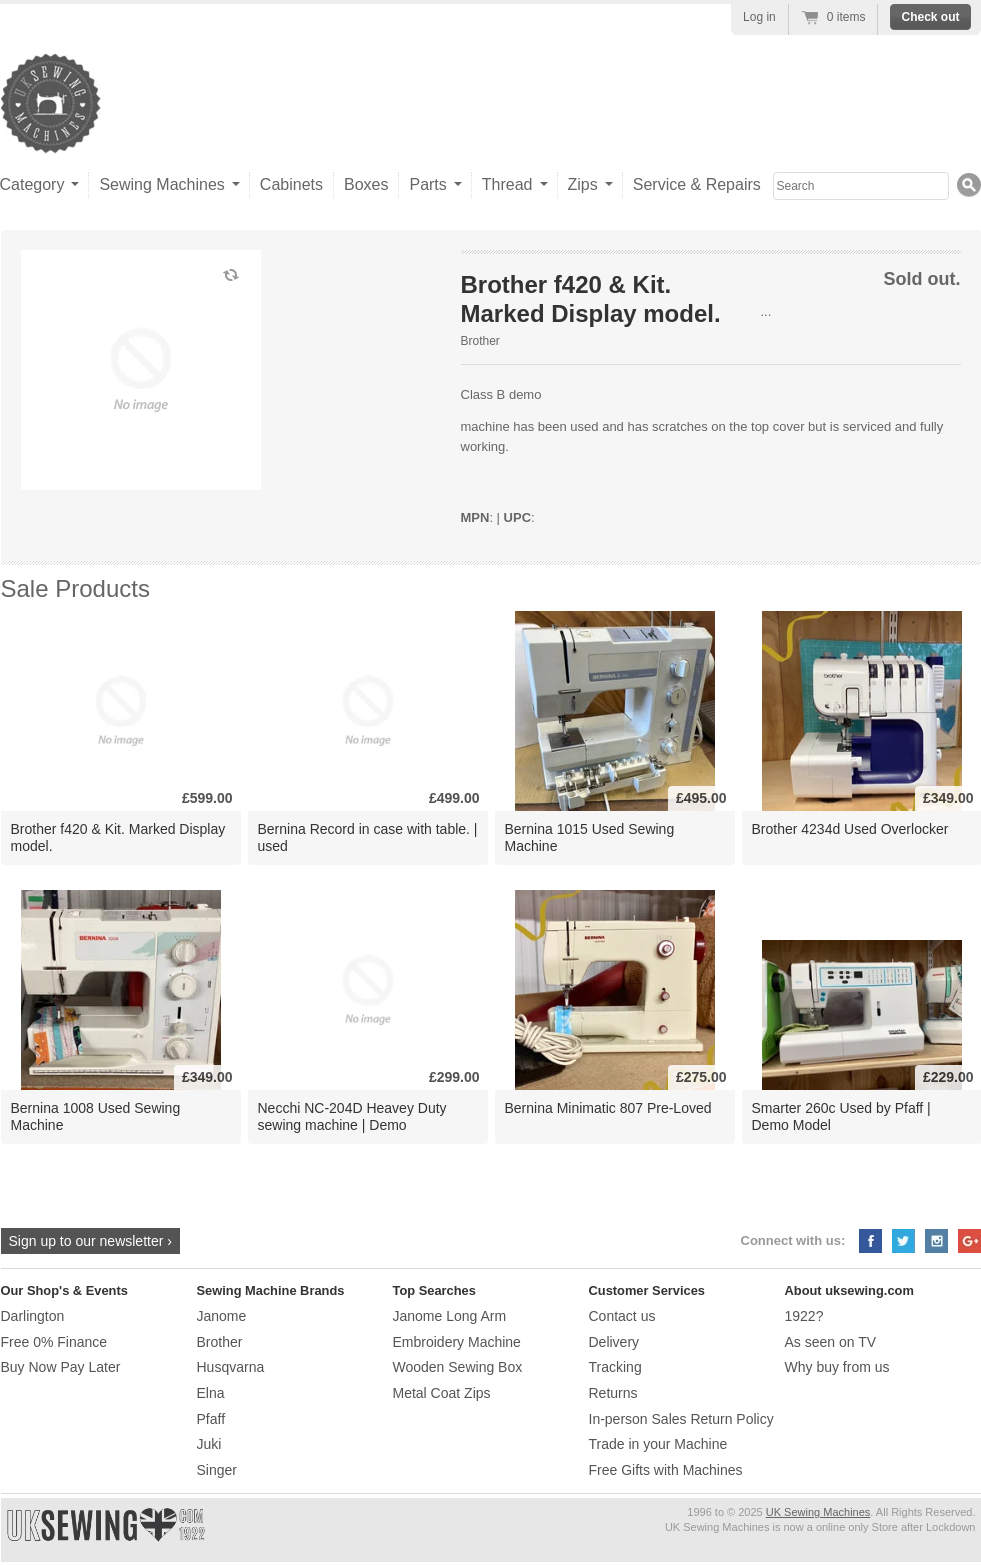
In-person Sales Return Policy (681, 1419)
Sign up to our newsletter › (90, 1241)
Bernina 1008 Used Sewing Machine (96, 1116)
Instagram (936, 1241)
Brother (480, 341)
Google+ (969, 1241)
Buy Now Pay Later (61, 1367)
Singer (217, 1470)
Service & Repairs (697, 184)
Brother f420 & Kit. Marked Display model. (118, 837)
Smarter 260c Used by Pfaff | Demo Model (841, 1116)
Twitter (903, 1241)
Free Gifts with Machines (666, 1470)
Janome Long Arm (450, 1316)
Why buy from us (837, 1367)
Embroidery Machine (457, 1342)
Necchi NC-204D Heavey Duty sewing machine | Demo (352, 1116)
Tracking (615, 1367)
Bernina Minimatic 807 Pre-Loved (608, 1108)
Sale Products (75, 588)
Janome (222, 1316)
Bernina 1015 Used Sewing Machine (590, 837)
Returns (613, 1393)
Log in (759, 17)
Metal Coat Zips (442, 1393)
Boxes (366, 184)
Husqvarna (231, 1367)
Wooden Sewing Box (458, 1367)
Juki (209, 1444)
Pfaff (211, 1419)
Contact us (622, 1316)
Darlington (33, 1316)
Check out (930, 17)
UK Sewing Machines (818, 1512)
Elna (211, 1393)
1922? (804, 1316)
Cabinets (291, 184)
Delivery (614, 1342)
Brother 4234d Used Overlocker (850, 829)
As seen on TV (831, 1342)
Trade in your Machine (658, 1444)
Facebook (870, 1241)
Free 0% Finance (54, 1342)
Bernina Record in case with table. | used (368, 837)
